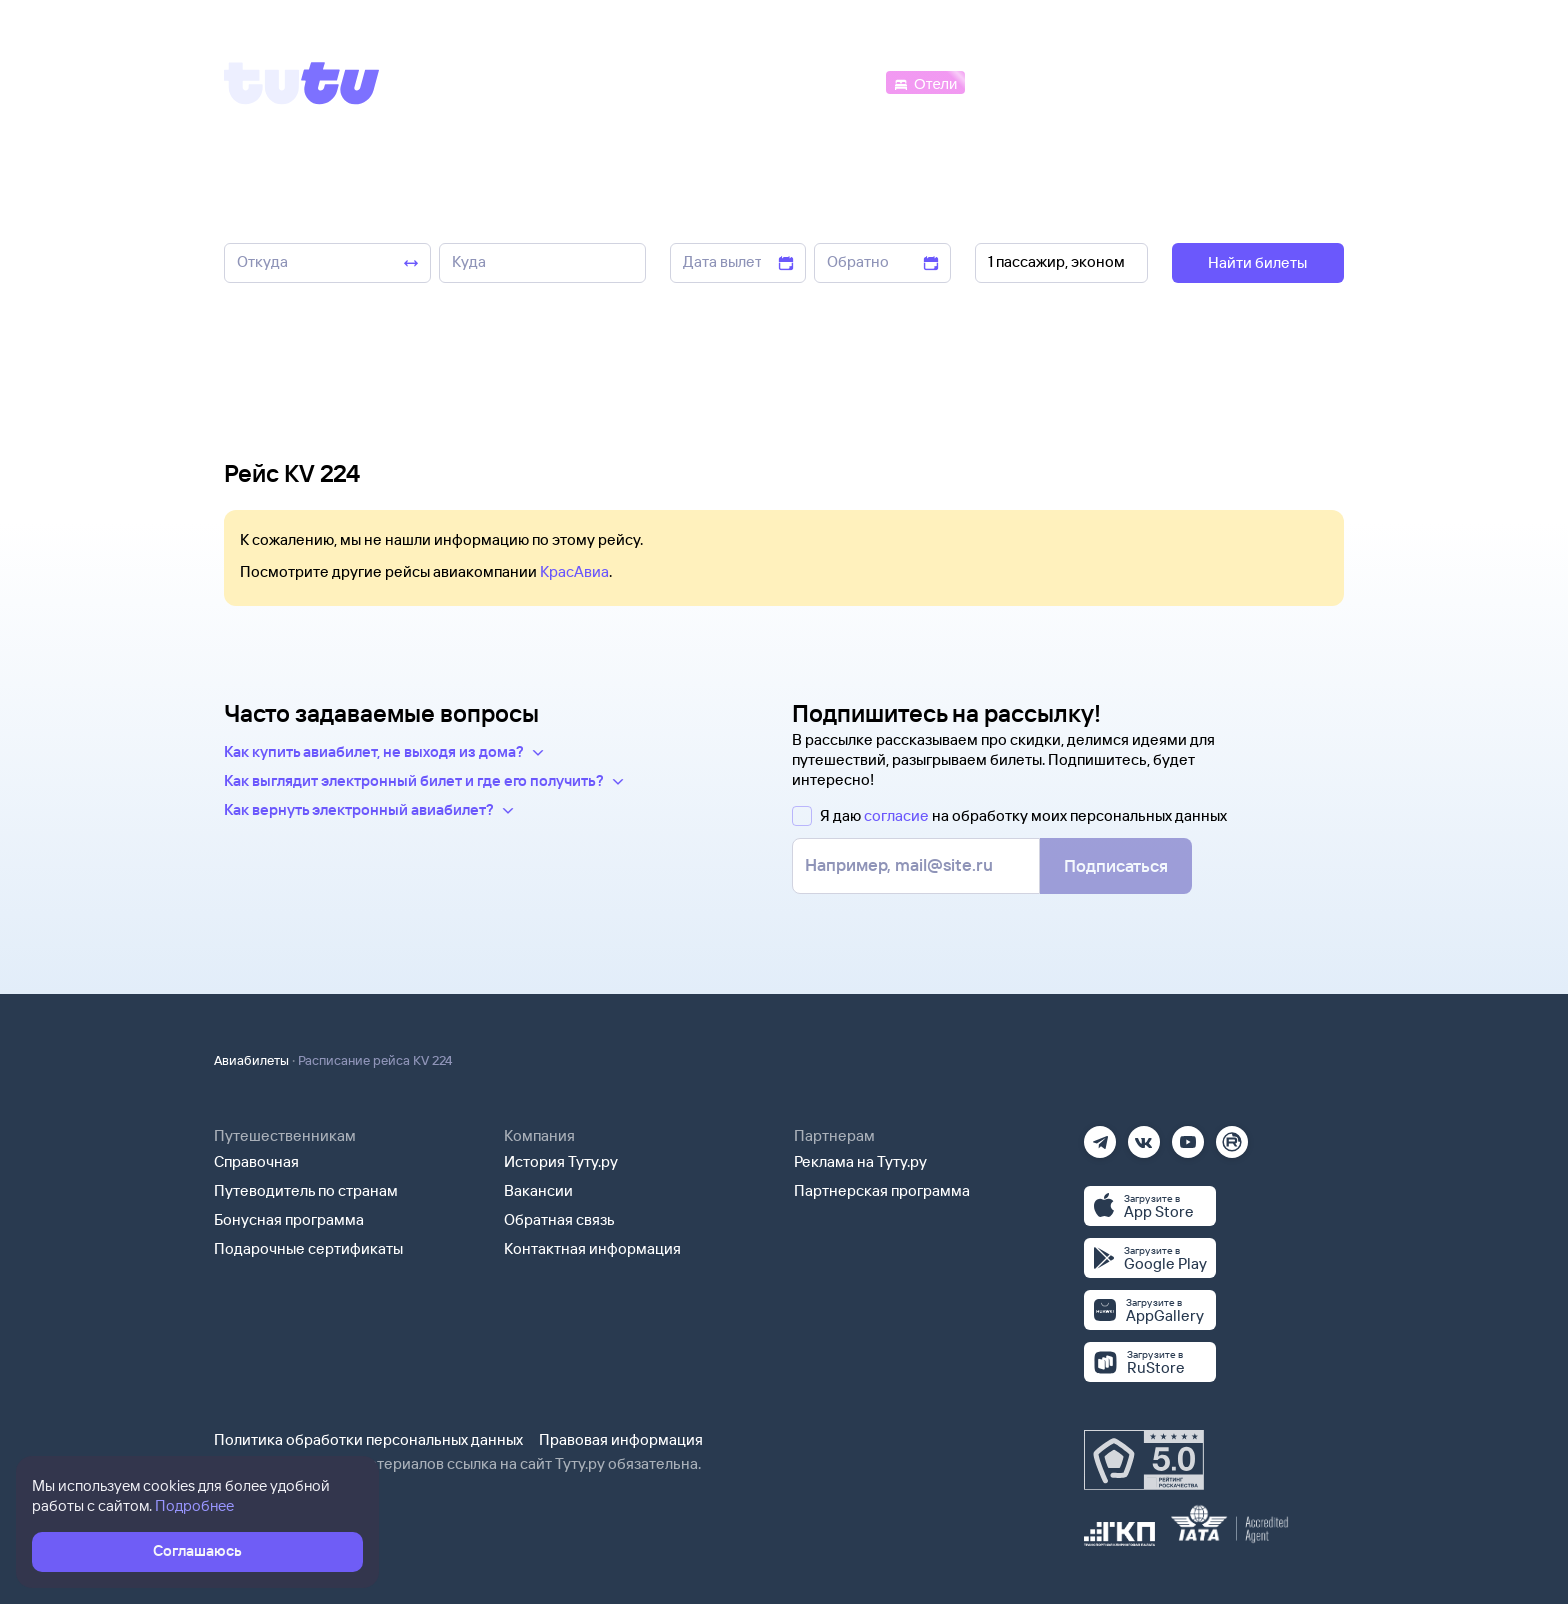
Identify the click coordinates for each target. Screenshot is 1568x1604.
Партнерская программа (882, 1190)
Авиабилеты (251, 1060)
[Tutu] (302, 83)
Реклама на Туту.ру (860, 1161)
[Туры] (1105, 81)
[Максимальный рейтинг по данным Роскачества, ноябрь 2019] (1144, 1460)
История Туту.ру (561, 1161)
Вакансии (538, 1190)
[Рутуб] (1232, 1135)
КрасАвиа (574, 571)
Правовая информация (621, 1439)
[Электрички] (1017, 81)
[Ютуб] (1188, 1135)
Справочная (256, 1161)
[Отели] (925, 81)
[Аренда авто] (1196, 81)
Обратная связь (559, 1219)
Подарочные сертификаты (308, 1248)
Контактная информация (592, 1248)
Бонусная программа (289, 1219)
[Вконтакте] (1144, 1135)
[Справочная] (1302, 81)
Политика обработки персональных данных (368, 1439)
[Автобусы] (840, 81)
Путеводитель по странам (306, 1190)
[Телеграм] (1100, 1135)
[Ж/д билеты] (733, 81)
